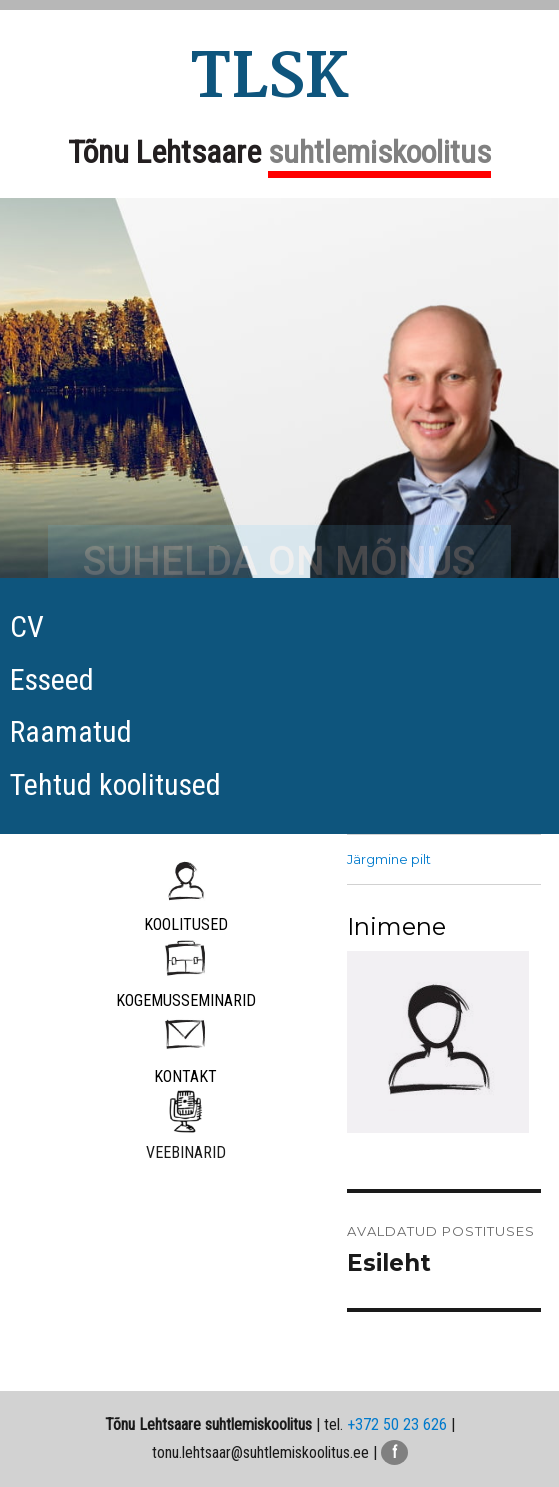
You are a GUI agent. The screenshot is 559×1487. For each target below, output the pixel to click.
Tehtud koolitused (115, 784)
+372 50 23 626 (397, 1424)
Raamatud (71, 731)
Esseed (52, 679)
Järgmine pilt (389, 859)
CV (27, 626)
